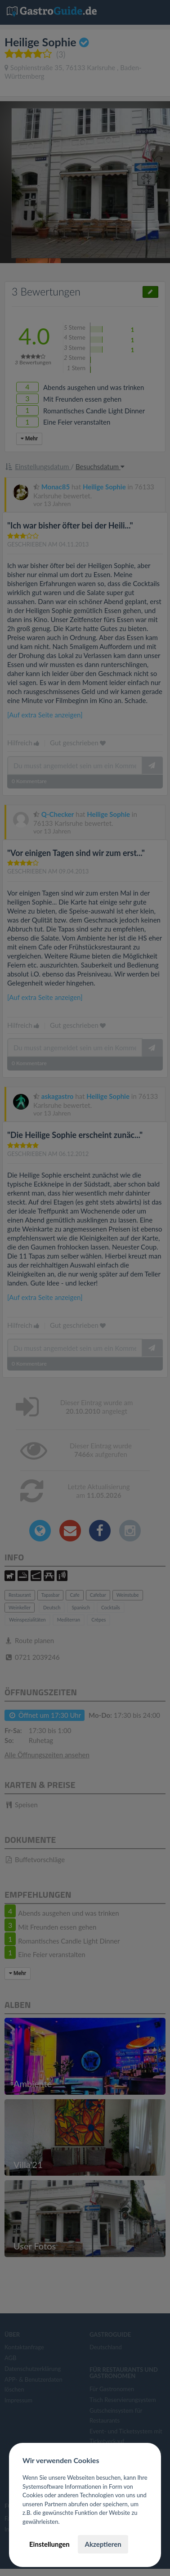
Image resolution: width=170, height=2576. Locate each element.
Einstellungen (49, 2544)
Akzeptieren (103, 2544)
